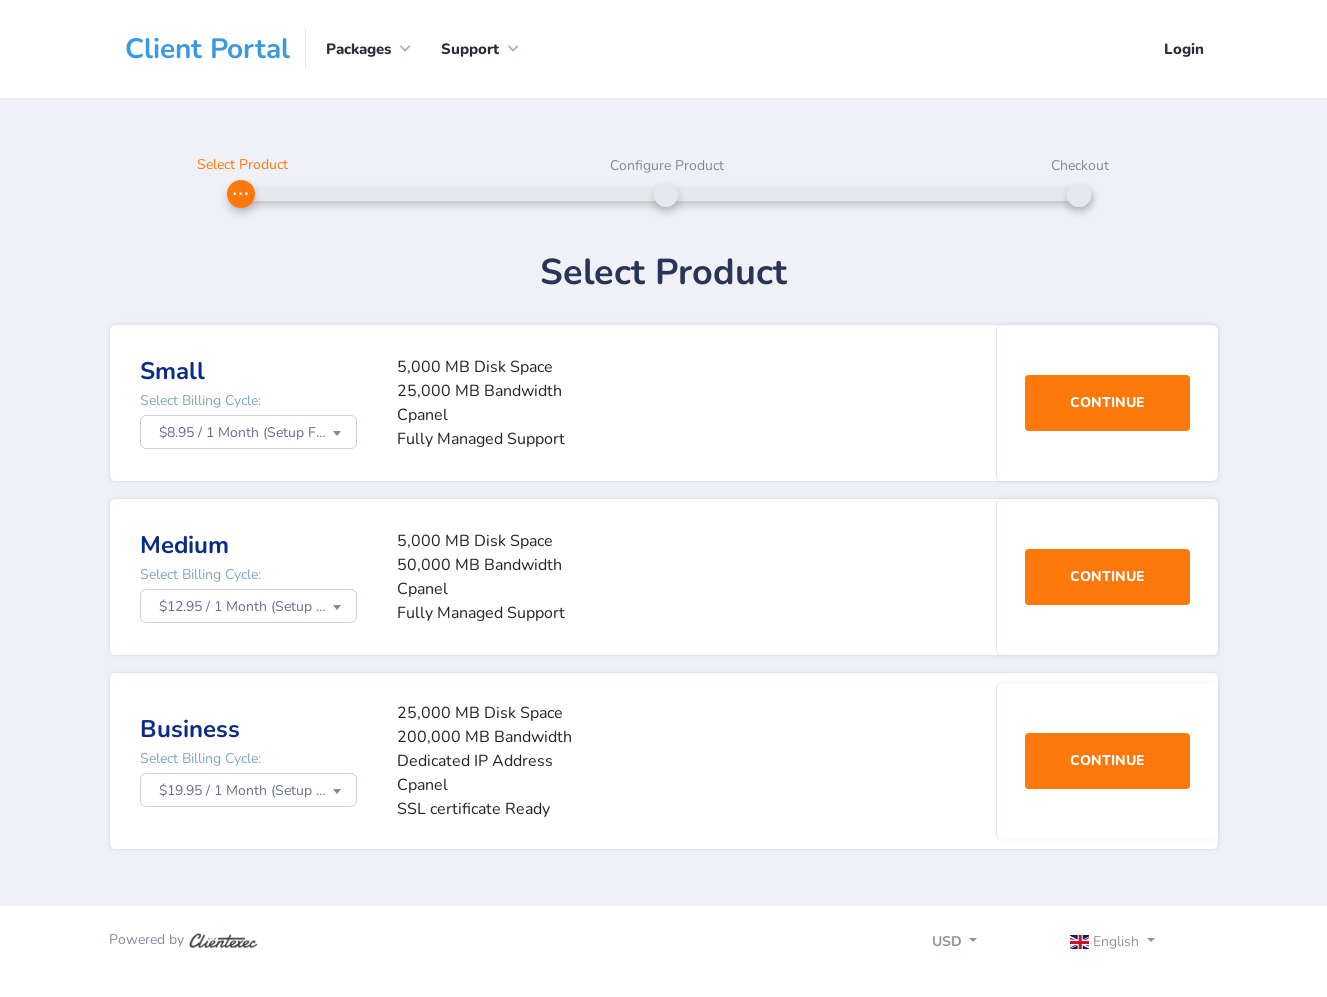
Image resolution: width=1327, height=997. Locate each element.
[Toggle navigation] (1129, 944)
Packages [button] (358, 49)
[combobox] (248, 432)
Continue (1107, 402)
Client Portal (207, 49)
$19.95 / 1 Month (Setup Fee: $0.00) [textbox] (257, 790)
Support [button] (470, 49)
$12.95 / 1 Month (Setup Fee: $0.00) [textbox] (257, 606)
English (1106, 941)
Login (1184, 49)
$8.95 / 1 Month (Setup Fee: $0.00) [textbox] (257, 432)
